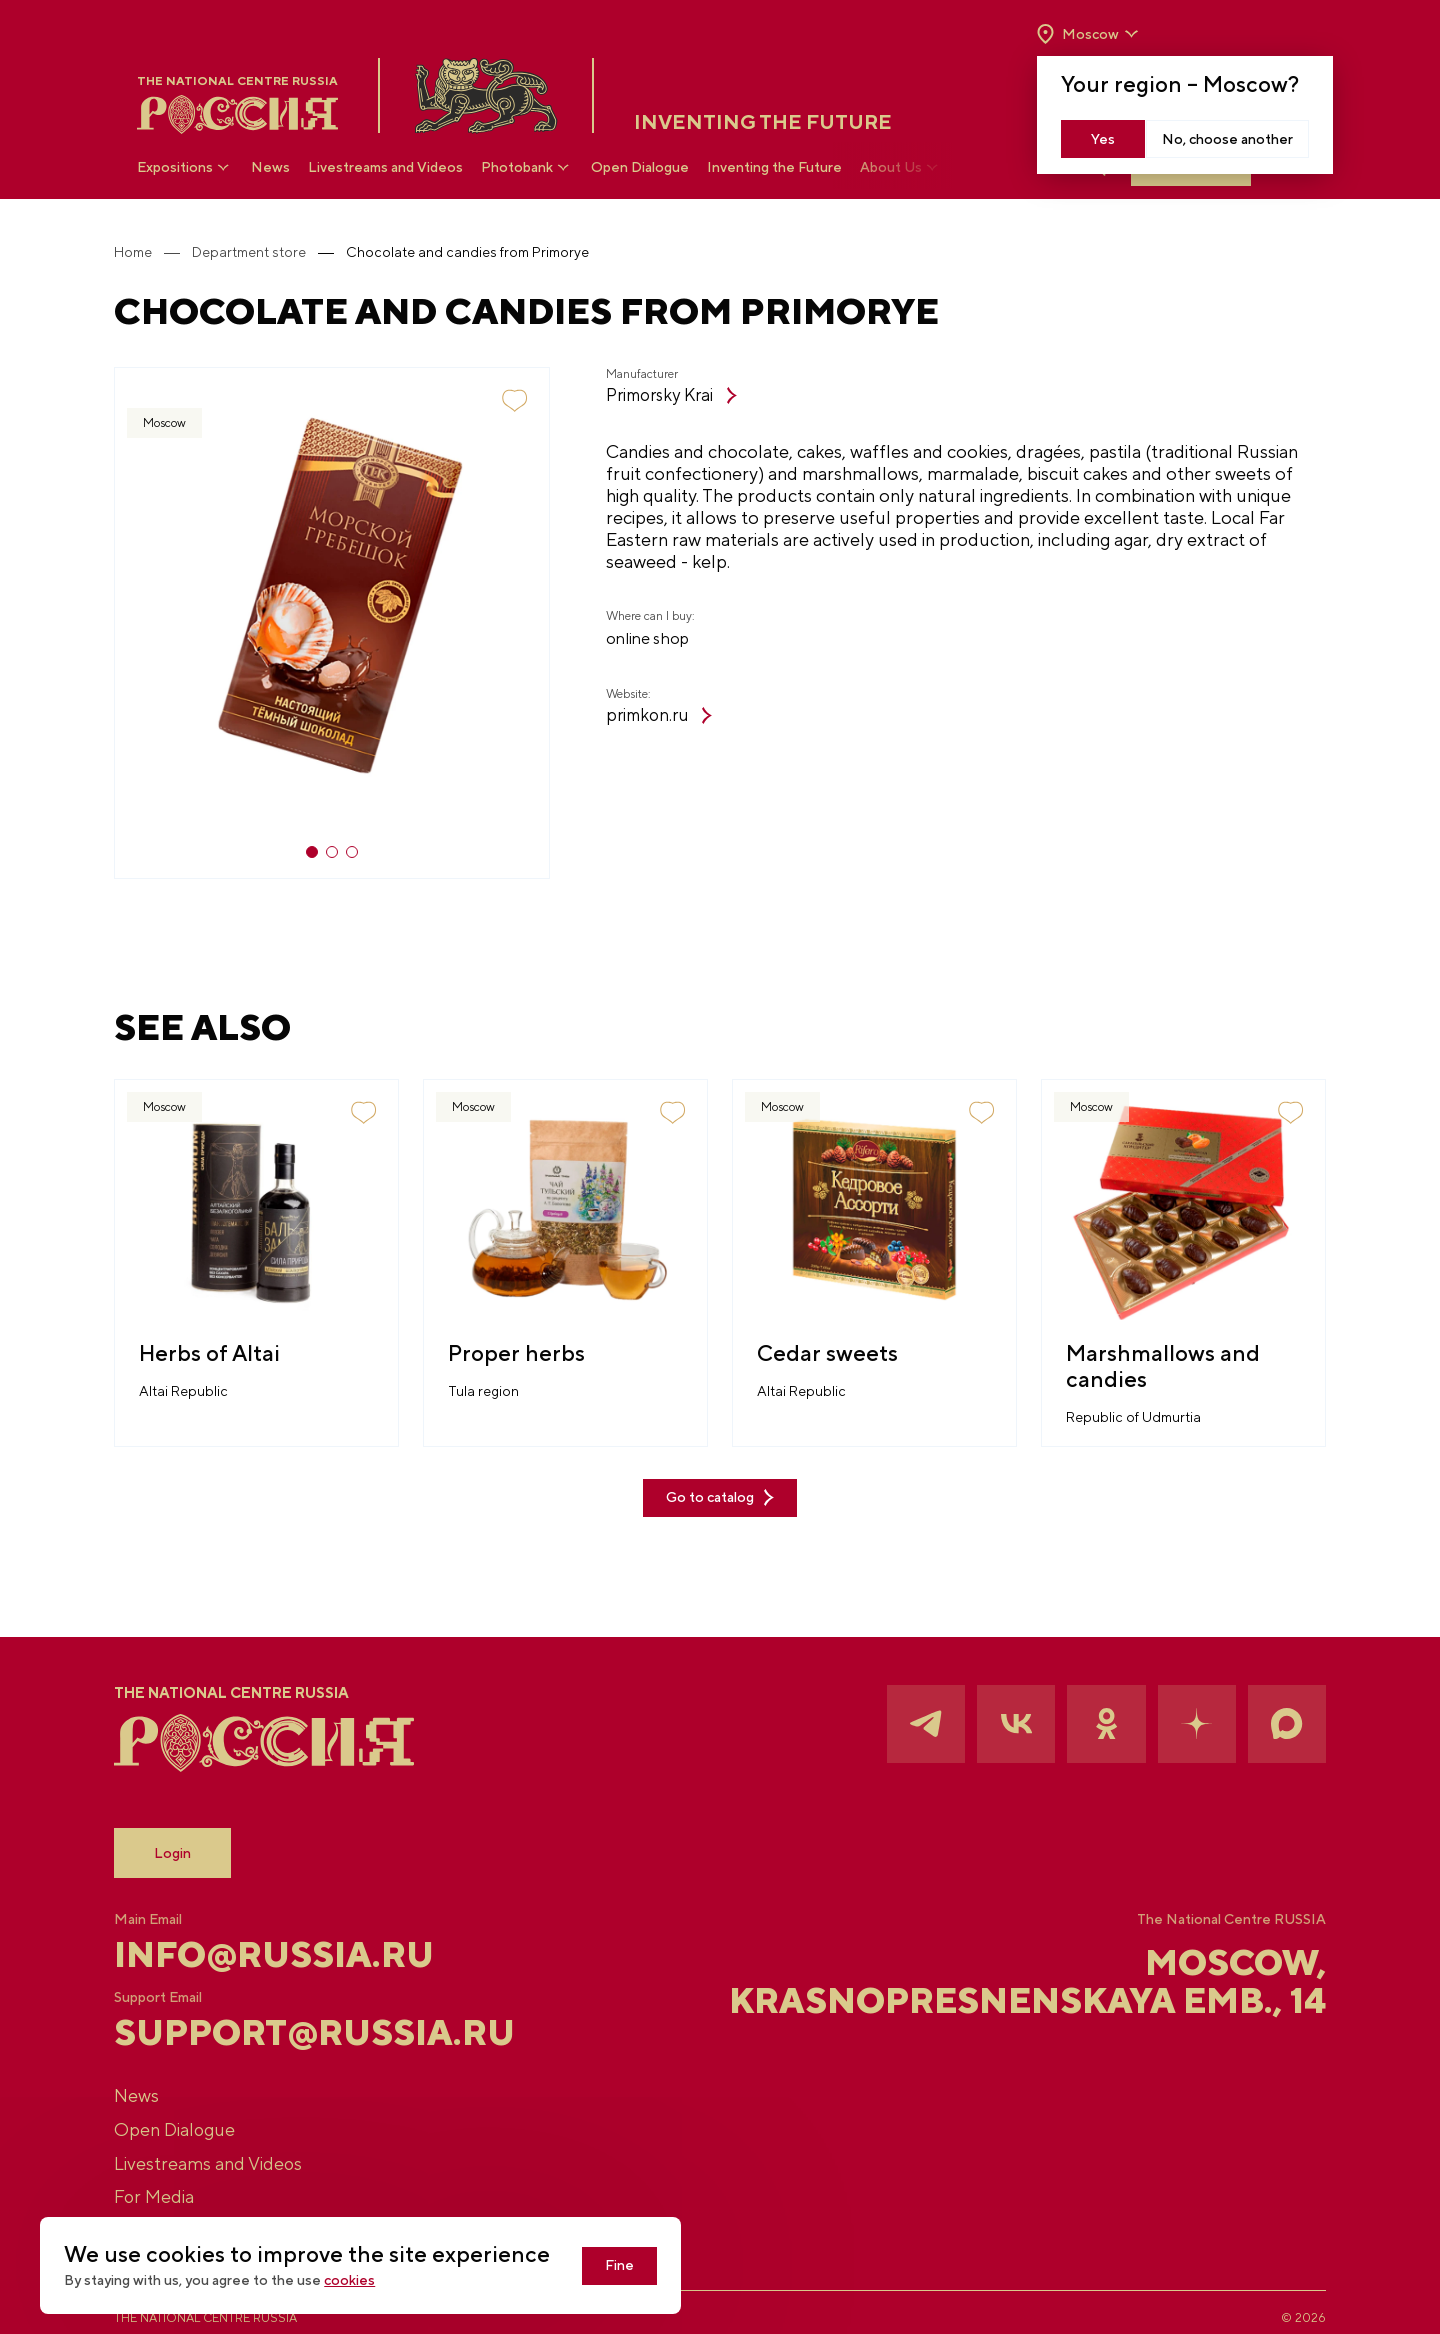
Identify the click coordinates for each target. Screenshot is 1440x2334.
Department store (273, 252)
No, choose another (1226, 139)
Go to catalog (720, 1475)
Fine (644, 2266)
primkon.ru (639, 717)
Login (196, 1830)
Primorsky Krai (653, 395)
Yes (1103, 139)
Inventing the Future (775, 168)
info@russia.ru (301, 1933)
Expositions (186, 167)
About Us (902, 167)
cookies (373, 2281)
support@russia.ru (332, 2013)
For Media (178, 2185)
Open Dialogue (641, 168)
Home (157, 252)
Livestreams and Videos (386, 168)
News (271, 168)
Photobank (528, 167)
